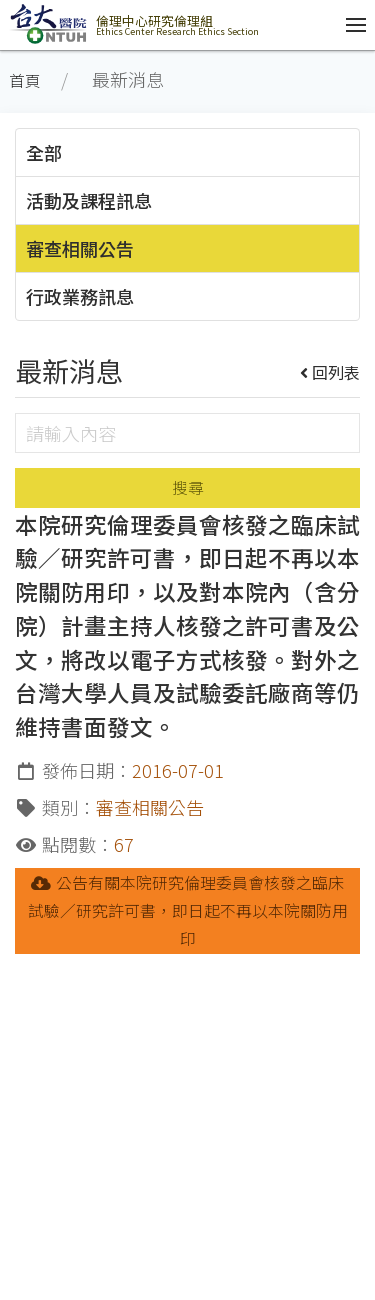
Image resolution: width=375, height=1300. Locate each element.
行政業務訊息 (80, 296)
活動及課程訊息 (89, 200)
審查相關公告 (80, 248)
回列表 (330, 372)
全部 (44, 152)
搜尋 (188, 487)
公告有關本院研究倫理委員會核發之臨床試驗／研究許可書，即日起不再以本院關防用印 (188, 910)
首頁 (25, 80)
